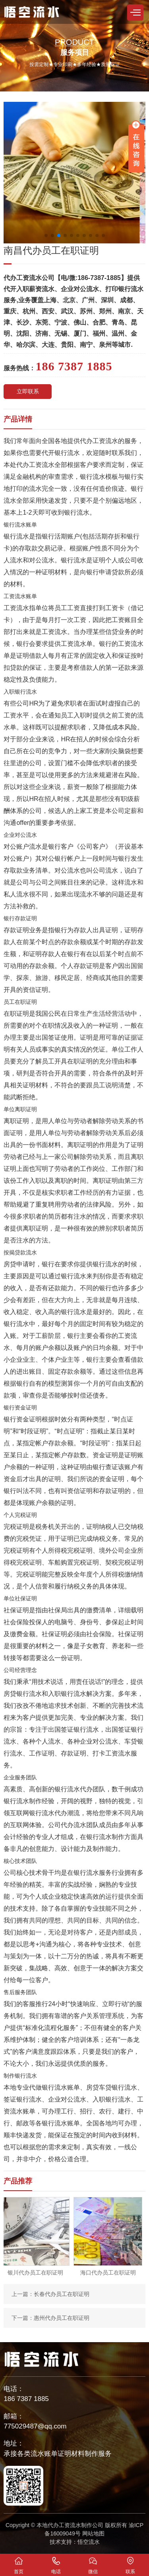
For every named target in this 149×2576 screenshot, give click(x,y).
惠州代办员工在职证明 (61, 2318)
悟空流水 (88, 2542)
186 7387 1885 (26, 2399)
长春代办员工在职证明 (61, 2294)
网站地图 (93, 2533)
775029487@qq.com (35, 2426)
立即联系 (28, 391)
